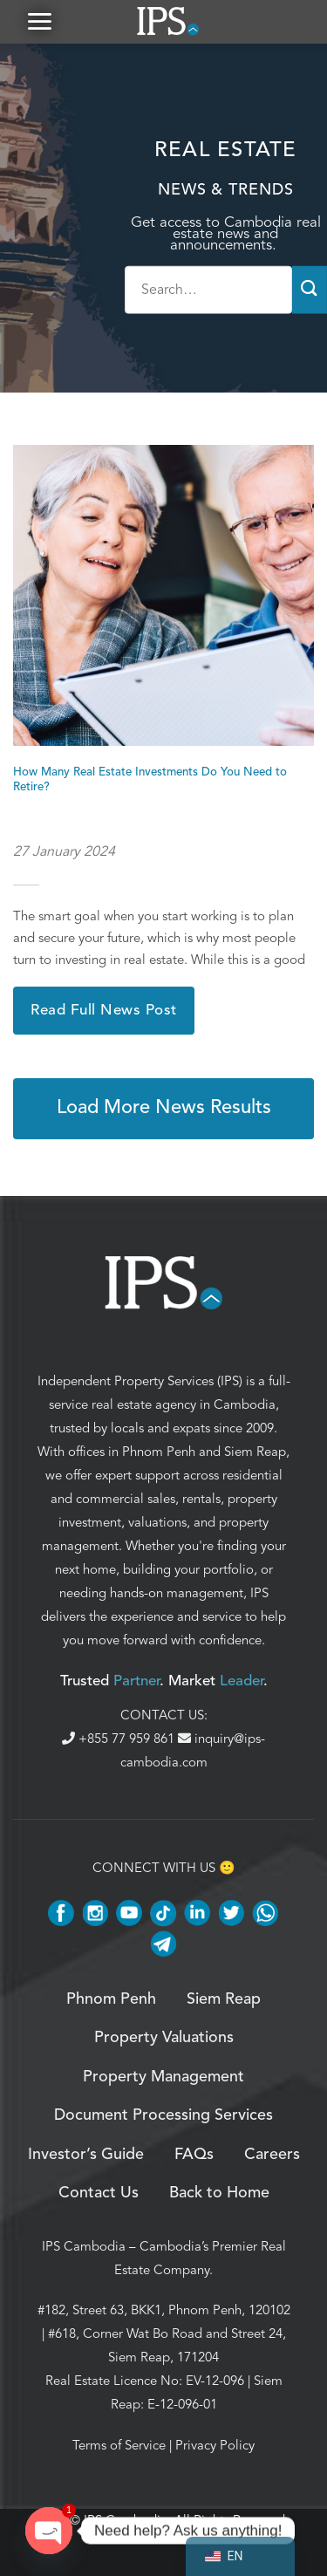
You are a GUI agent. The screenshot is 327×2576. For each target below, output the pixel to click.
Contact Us (98, 2193)
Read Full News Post (104, 1010)
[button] (39, 21)
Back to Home (219, 2193)
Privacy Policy (215, 2445)
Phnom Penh (158, 1451)
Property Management (163, 2077)
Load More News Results (164, 1107)
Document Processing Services (163, 2115)
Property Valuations (164, 2038)
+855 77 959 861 (120, 1738)
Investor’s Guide (86, 2155)
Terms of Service (119, 2445)
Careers (272, 2155)
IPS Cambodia (84, 2246)
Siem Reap (255, 1451)
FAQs (194, 2155)
